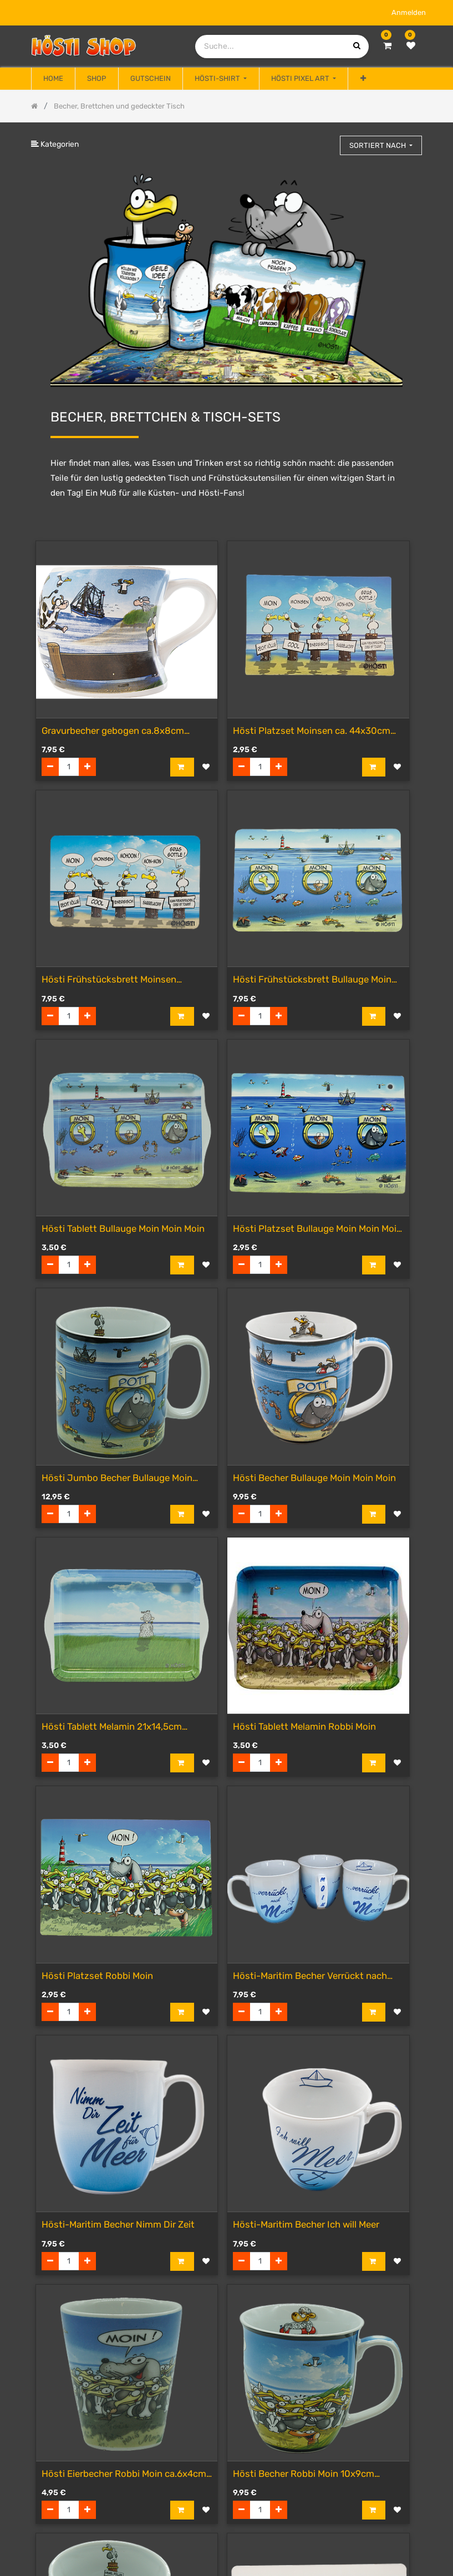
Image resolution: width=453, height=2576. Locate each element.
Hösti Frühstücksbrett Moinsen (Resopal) (109, 980)
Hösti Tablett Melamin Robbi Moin (304, 1726)
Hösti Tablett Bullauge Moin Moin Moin (123, 1228)
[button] (362, 79)
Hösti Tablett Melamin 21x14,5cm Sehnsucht (112, 1727)
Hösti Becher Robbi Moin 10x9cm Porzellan (303, 2474)
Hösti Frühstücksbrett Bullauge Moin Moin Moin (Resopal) (312, 980)
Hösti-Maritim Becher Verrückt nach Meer (310, 1976)
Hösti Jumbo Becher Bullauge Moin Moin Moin (117, 1478)
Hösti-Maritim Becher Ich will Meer (306, 2224)
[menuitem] (53, 79)
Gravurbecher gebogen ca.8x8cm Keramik (113, 731)
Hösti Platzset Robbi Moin (97, 1975)
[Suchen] (326, 140)
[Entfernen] (50, 767)
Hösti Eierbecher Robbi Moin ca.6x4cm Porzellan (124, 2474)
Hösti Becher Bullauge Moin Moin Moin (314, 1477)
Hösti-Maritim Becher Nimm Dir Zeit (118, 2224)
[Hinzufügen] (87, 767)
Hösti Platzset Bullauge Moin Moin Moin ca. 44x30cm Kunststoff (317, 1229)
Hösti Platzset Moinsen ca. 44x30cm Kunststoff (311, 731)
